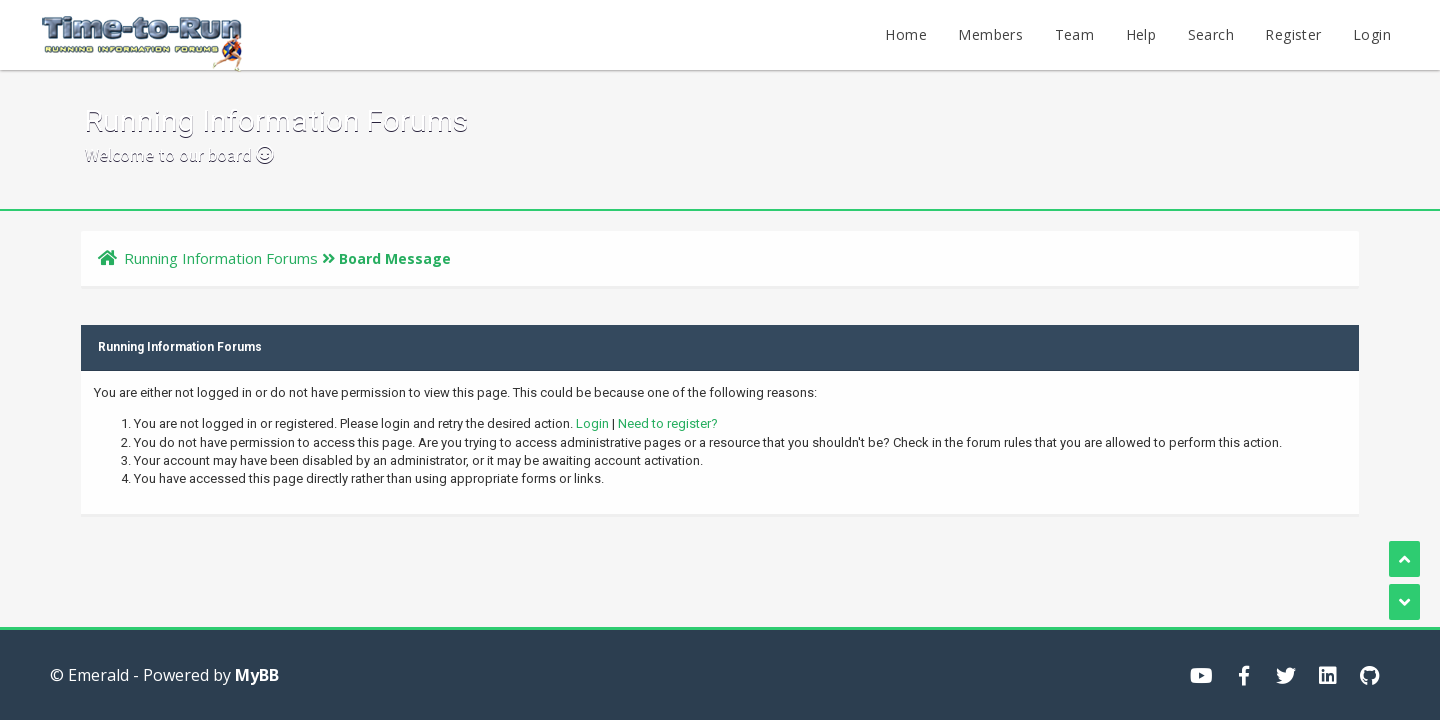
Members (990, 34)
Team (1075, 34)
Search (1211, 34)
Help (1141, 34)
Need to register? (668, 423)
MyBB (257, 675)
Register (1293, 34)
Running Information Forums (221, 258)
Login (1372, 34)
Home (906, 34)
